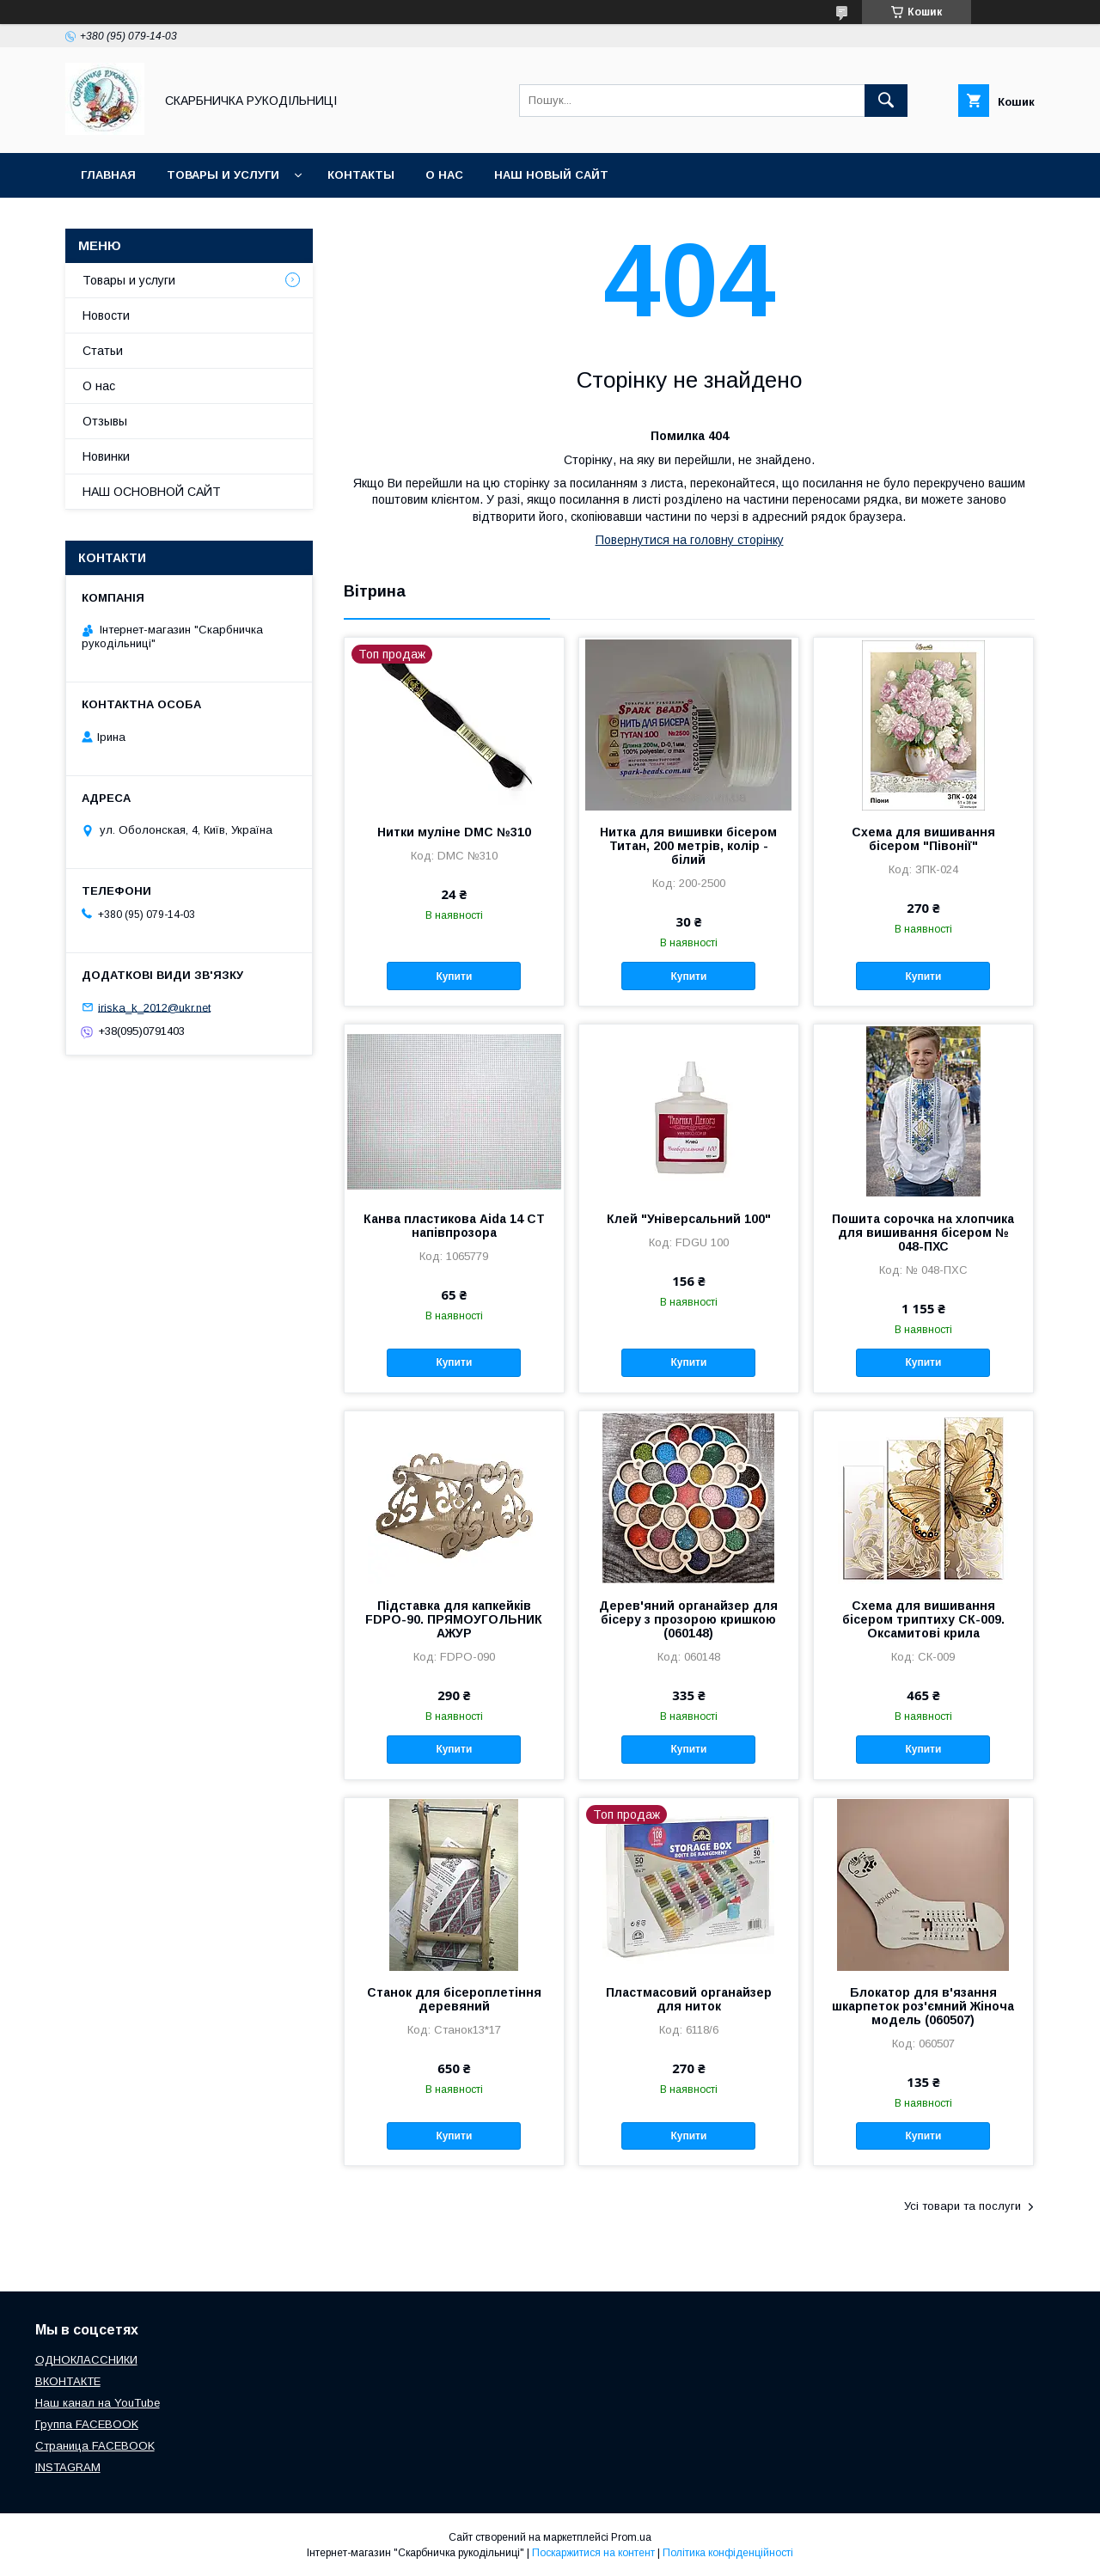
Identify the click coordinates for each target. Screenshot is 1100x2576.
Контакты (360, 174)
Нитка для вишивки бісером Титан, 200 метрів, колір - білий (688, 845)
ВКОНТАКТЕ (68, 2381)
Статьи (102, 351)
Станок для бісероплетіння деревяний (454, 1999)
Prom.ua (631, 2537)
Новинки (106, 456)
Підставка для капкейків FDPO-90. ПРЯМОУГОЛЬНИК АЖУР (453, 1619)
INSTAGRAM (68, 2467)
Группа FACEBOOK (86, 2424)
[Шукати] (886, 100)
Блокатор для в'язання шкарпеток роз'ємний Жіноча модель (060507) (923, 2006)
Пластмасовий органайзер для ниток (689, 1999)
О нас (444, 174)
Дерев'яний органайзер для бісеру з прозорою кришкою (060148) (688, 1619)
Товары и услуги (223, 174)
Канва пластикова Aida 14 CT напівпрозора (454, 1225)
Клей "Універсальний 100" (689, 1219)
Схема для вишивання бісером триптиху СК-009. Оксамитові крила (923, 1619)
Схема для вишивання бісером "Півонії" (923, 839)
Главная (108, 174)
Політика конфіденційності (728, 2553)
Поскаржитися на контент (593, 2553)
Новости (106, 315)
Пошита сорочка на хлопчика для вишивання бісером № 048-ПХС (923, 1232)
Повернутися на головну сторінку (690, 540)
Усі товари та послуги (962, 2206)
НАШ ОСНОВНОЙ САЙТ (151, 492)
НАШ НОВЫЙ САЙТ (551, 174)
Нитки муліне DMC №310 (454, 832)
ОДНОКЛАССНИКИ (86, 2359)
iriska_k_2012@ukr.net (154, 1006)
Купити (454, 976)
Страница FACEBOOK (95, 2445)
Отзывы (104, 421)
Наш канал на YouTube (97, 2402)
